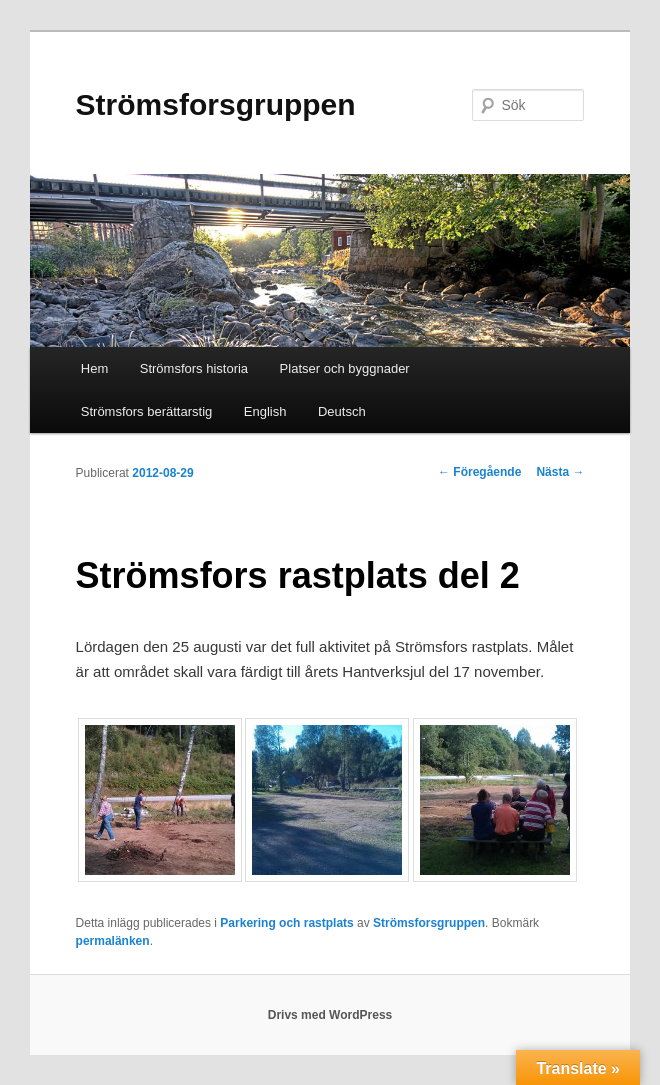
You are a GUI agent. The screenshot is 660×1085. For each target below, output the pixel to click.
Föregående (479, 472)
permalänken (113, 941)
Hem (94, 368)
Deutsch (342, 411)
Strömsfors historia (194, 368)
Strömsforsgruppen (216, 104)
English (265, 411)
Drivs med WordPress (330, 1015)
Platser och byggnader (345, 368)
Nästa (560, 472)
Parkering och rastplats (286, 923)
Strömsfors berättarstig (147, 411)
